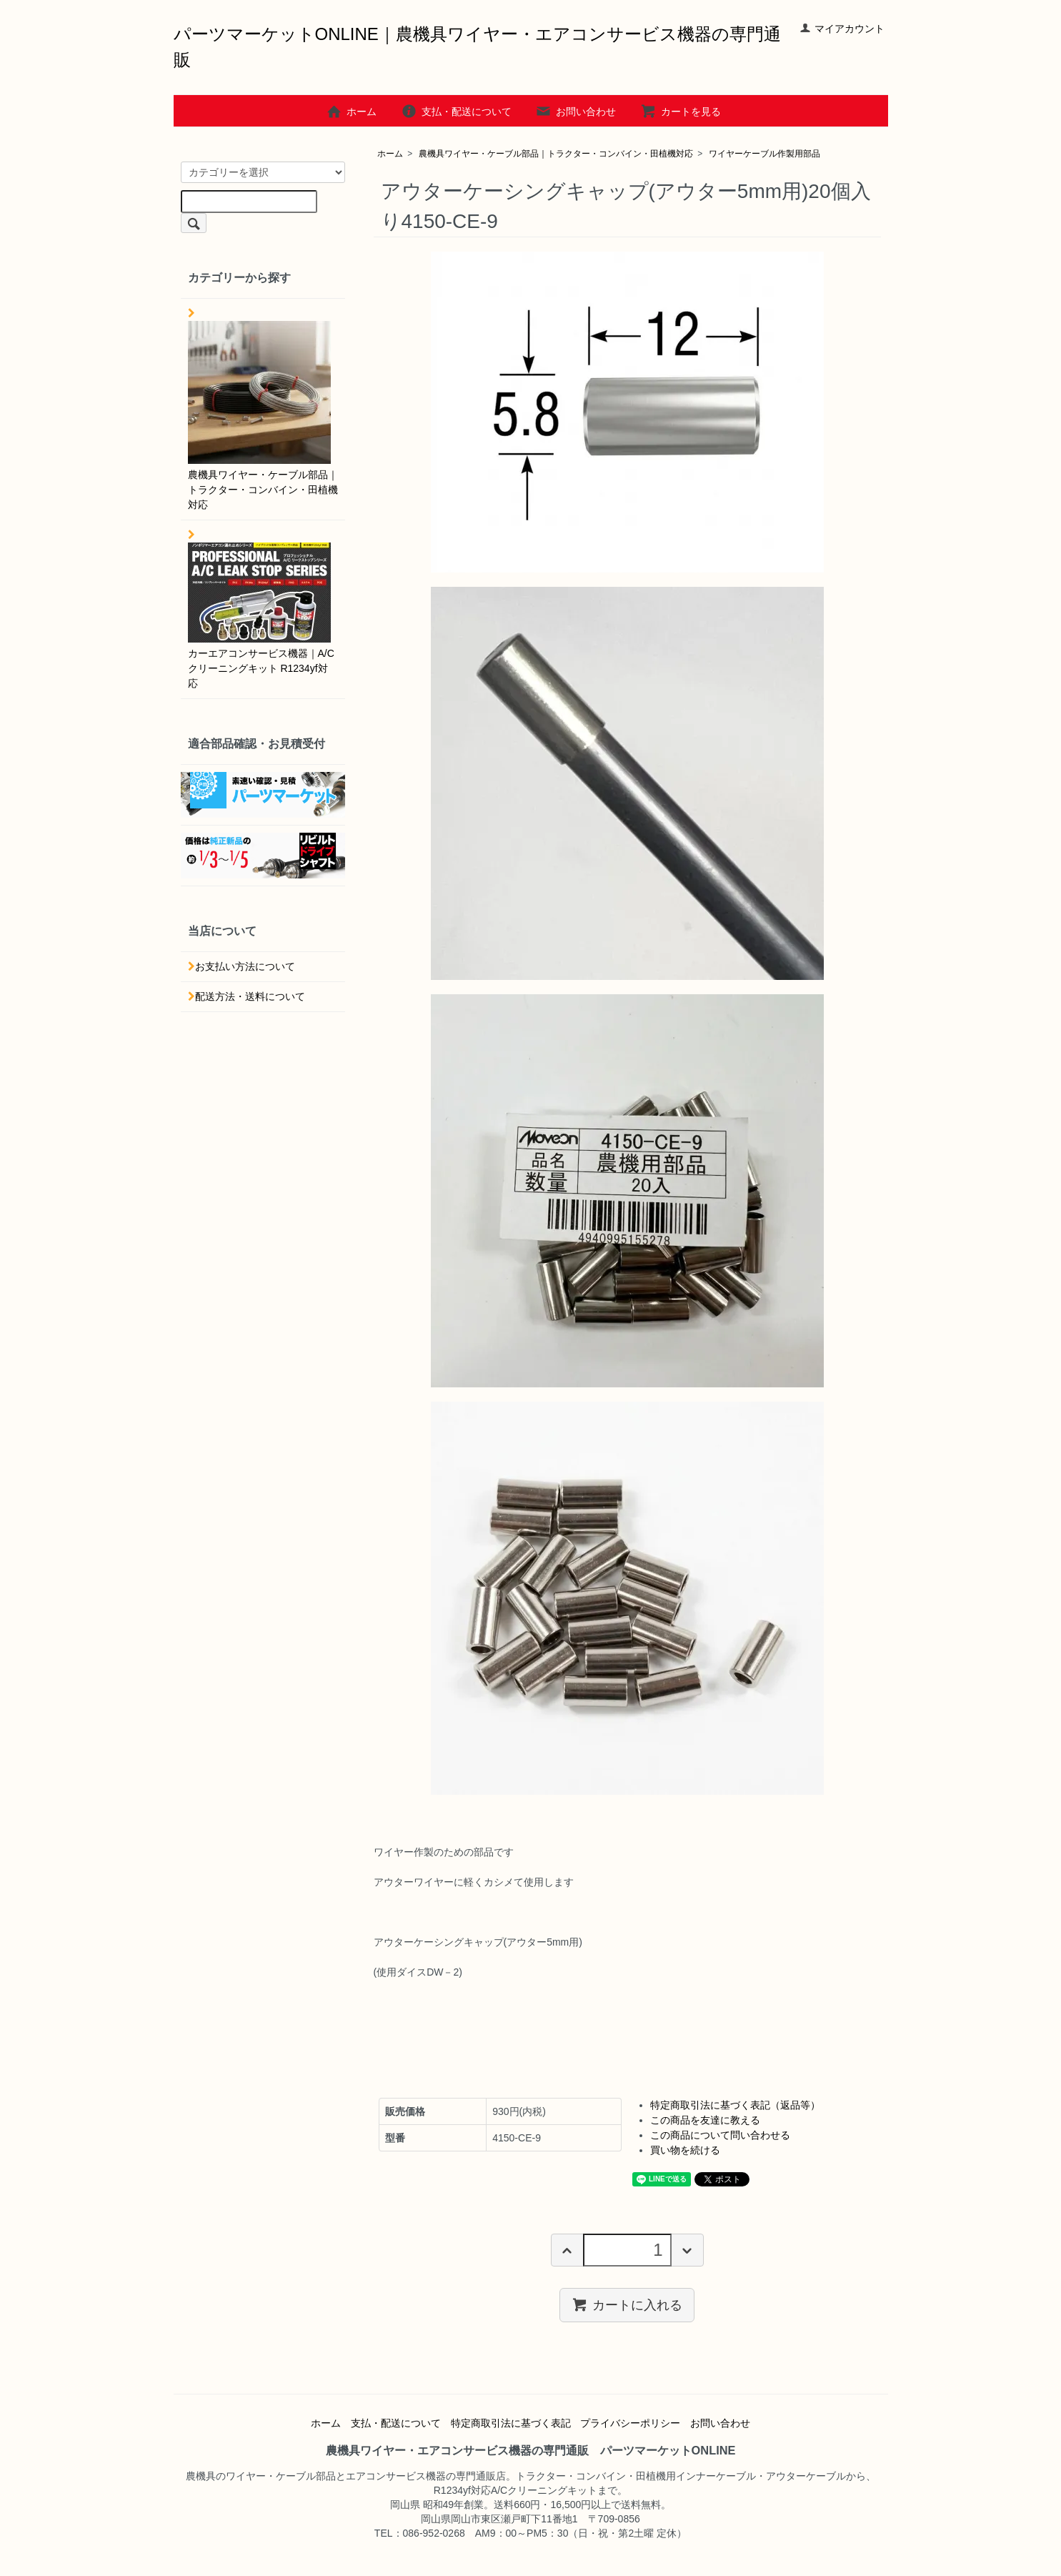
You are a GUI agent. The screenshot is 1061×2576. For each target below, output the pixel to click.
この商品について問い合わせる (720, 2135)
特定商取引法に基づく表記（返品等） (735, 2105)
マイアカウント (842, 28)
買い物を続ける (685, 2150)
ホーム (351, 111)
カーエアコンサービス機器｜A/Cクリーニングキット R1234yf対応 (261, 616)
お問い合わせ (575, 111)
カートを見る (680, 111)
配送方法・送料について (250, 996)
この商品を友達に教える (705, 2120)
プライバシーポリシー (630, 2423)
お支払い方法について (245, 966)
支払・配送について (456, 111)
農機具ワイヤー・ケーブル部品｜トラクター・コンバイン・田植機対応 (556, 154)
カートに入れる (627, 2304)
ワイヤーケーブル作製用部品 (764, 154)
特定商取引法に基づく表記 (511, 2423)
